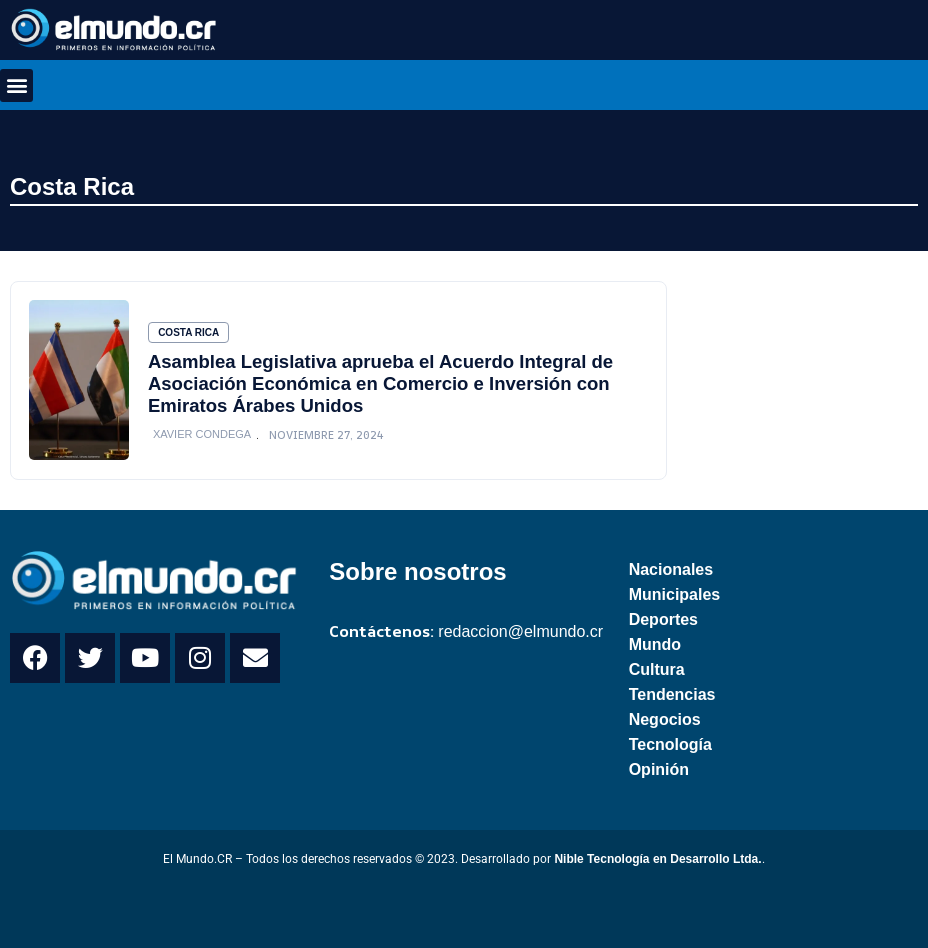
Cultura (657, 669)
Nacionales (671, 569)
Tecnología (670, 744)
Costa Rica (72, 186)
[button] (16, 85)
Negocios (665, 719)
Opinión (659, 769)
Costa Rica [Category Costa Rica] (188, 332)
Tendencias (672, 694)
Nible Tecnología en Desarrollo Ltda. (657, 859)
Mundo (655, 644)
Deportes (663, 619)
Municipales (675, 594)
